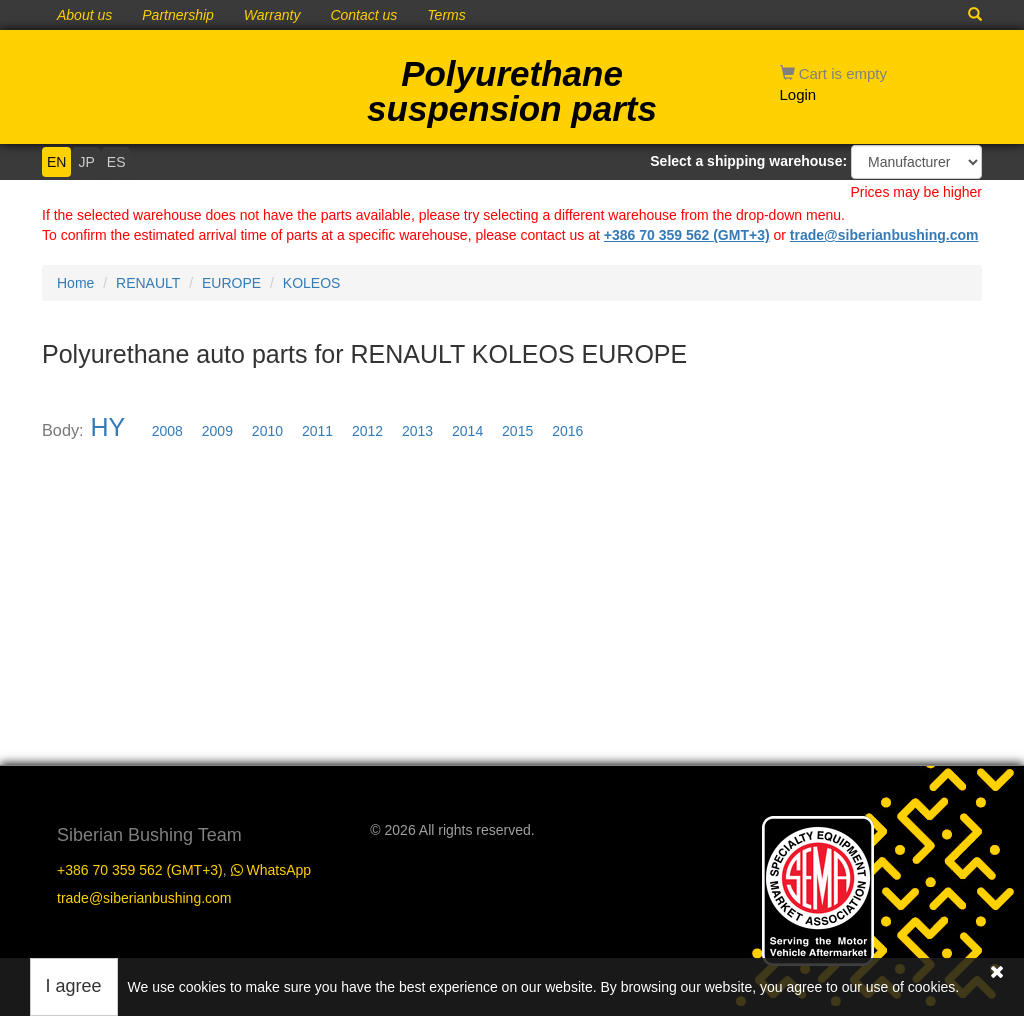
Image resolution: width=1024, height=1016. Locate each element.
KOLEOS (312, 283)
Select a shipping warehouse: (748, 161)
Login (798, 94)
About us (84, 15)
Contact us (363, 15)
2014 (467, 431)
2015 (517, 431)
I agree (74, 986)
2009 (217, 431)
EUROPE (231, 283)
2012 (367, 431)
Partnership (178, 15)
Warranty (272, 15)
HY (108, 427)
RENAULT (148, 283)
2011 (317, 431)
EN (56, 162)
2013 (417, 431)
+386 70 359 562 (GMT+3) (687, 235)
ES (116, 162)
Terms (446, 15)
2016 (567, 431)
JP (86, 162)
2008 (167, 431)
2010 (267, 431)
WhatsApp (271, 870)
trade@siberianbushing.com (884, 235)
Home (75, 283)
